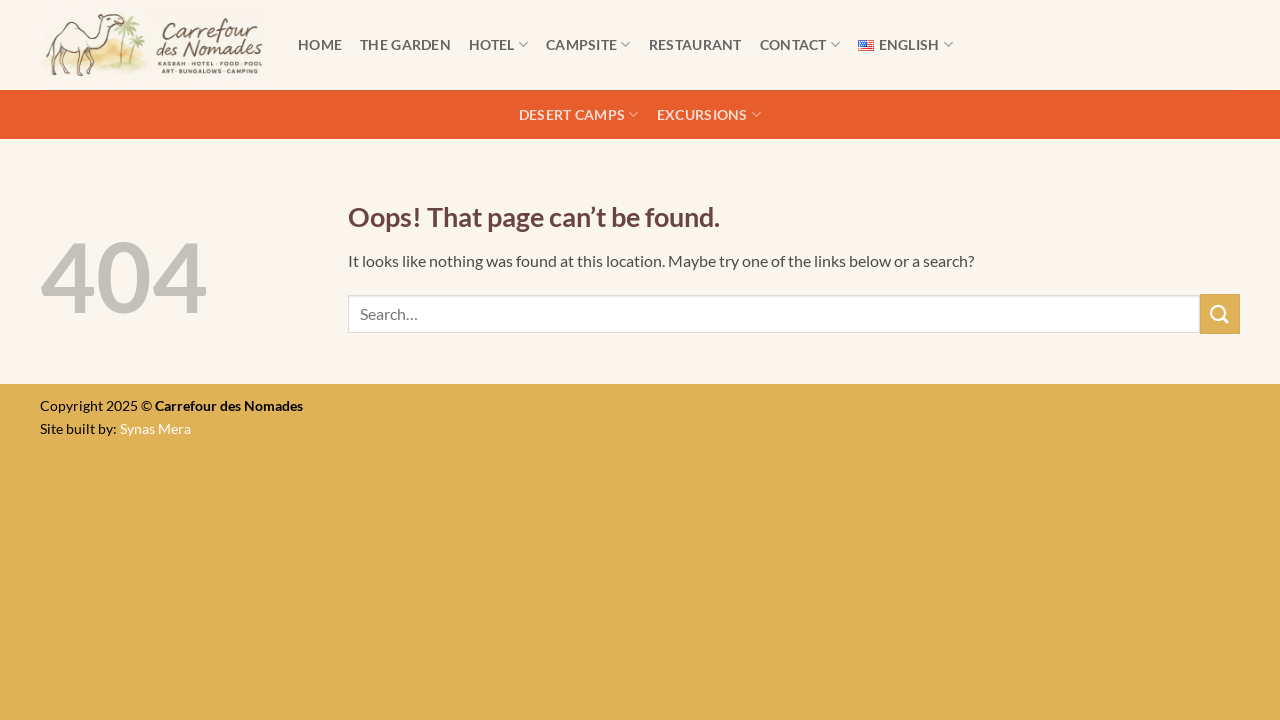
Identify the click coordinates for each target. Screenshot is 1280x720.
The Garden (405, 44)
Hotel (498, 44)
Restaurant (695, 44)
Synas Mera (155, 428)
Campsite (588, 44)
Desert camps (579, 114)
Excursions (709, 114)
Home (320, 44)
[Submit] (1220, 313)
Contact (800, 44)
